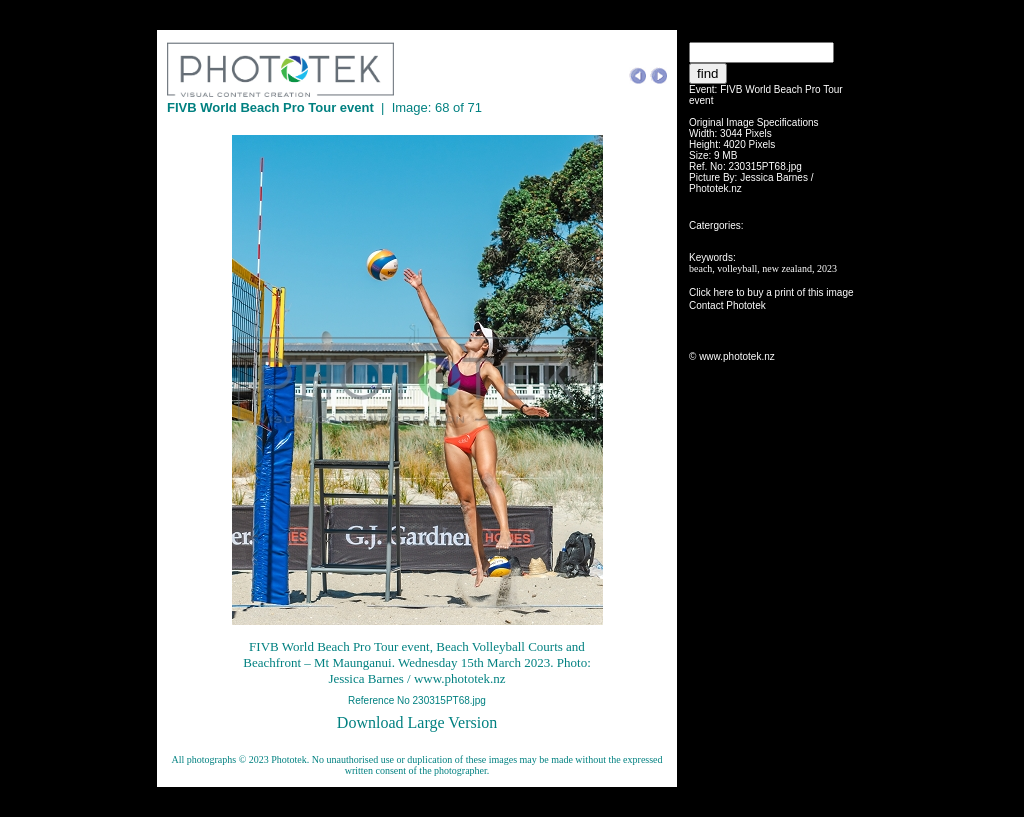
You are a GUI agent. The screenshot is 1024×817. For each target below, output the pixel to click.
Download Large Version (417, 722)
